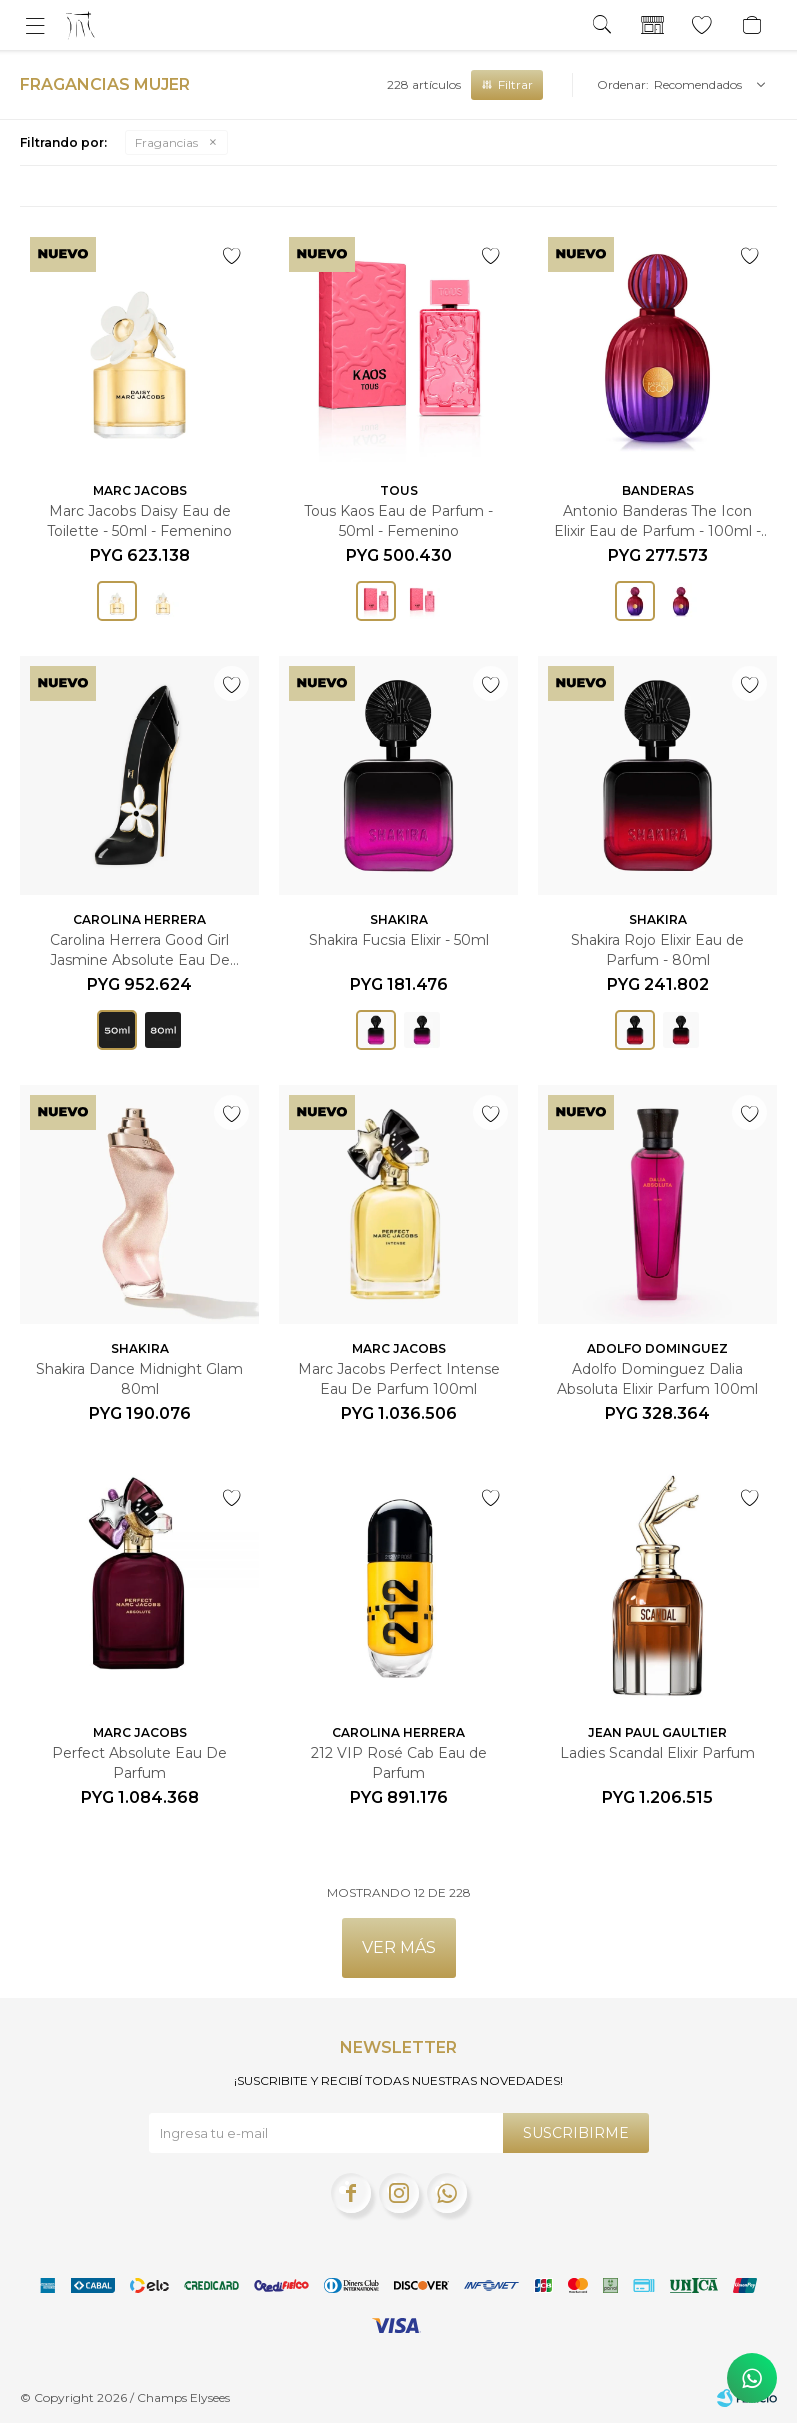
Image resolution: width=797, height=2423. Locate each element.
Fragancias (166, 142)
